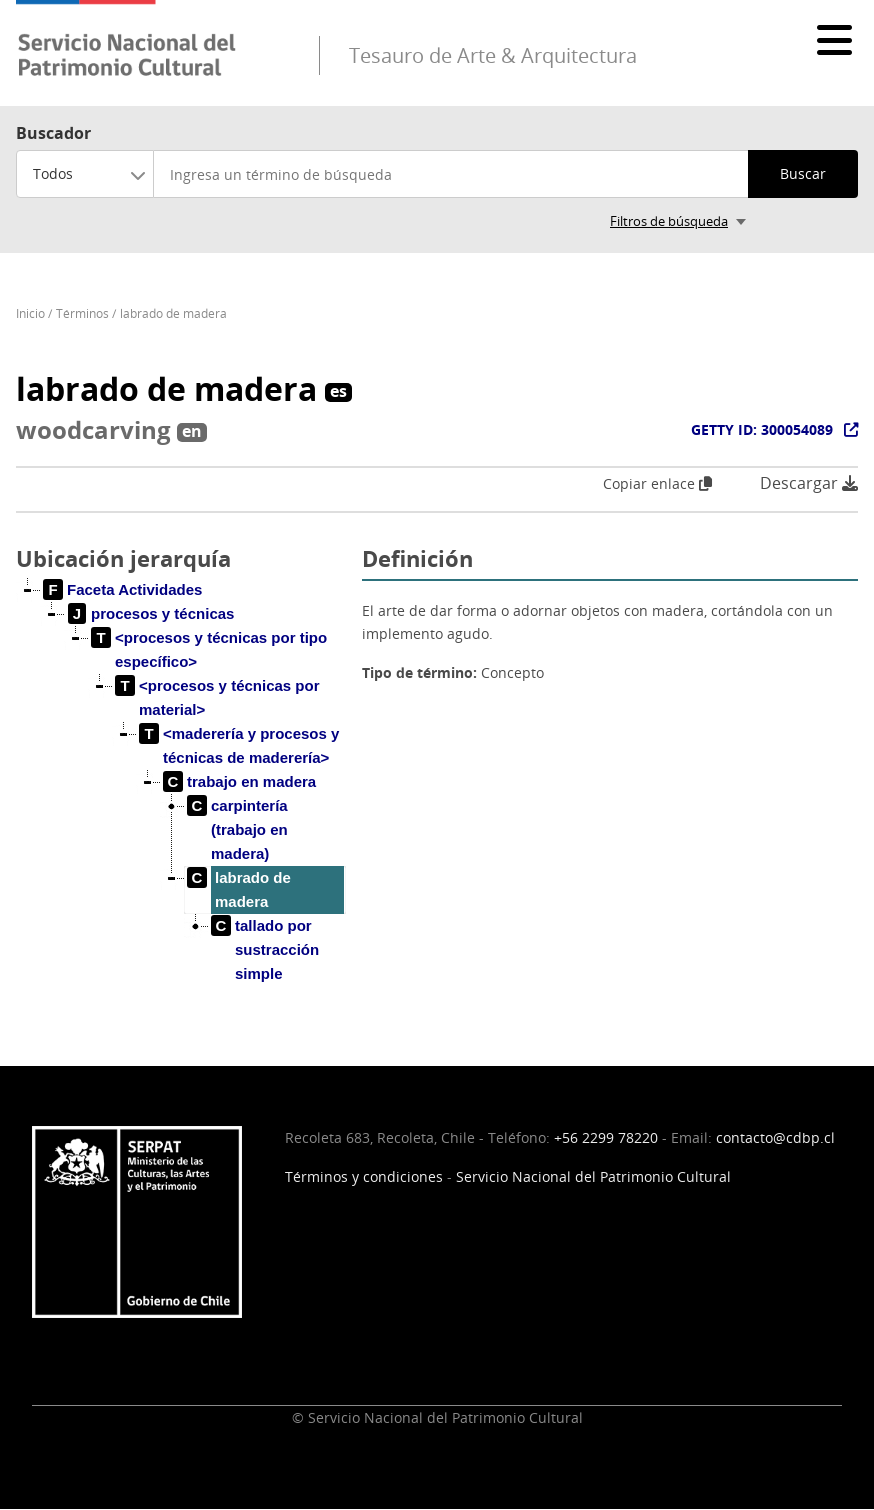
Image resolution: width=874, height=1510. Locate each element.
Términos (82, 313)
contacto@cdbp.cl (775, 1137)
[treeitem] (123, 590)
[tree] (181, 798)
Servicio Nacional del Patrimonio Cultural (593, 1176)
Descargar (809, 483)
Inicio (30, 313)
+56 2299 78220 (606, 1137)
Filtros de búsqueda (669, 221)
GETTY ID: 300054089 (762, 429)
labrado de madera (173, 313)
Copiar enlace (657, 483)
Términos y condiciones (364, 1176)
